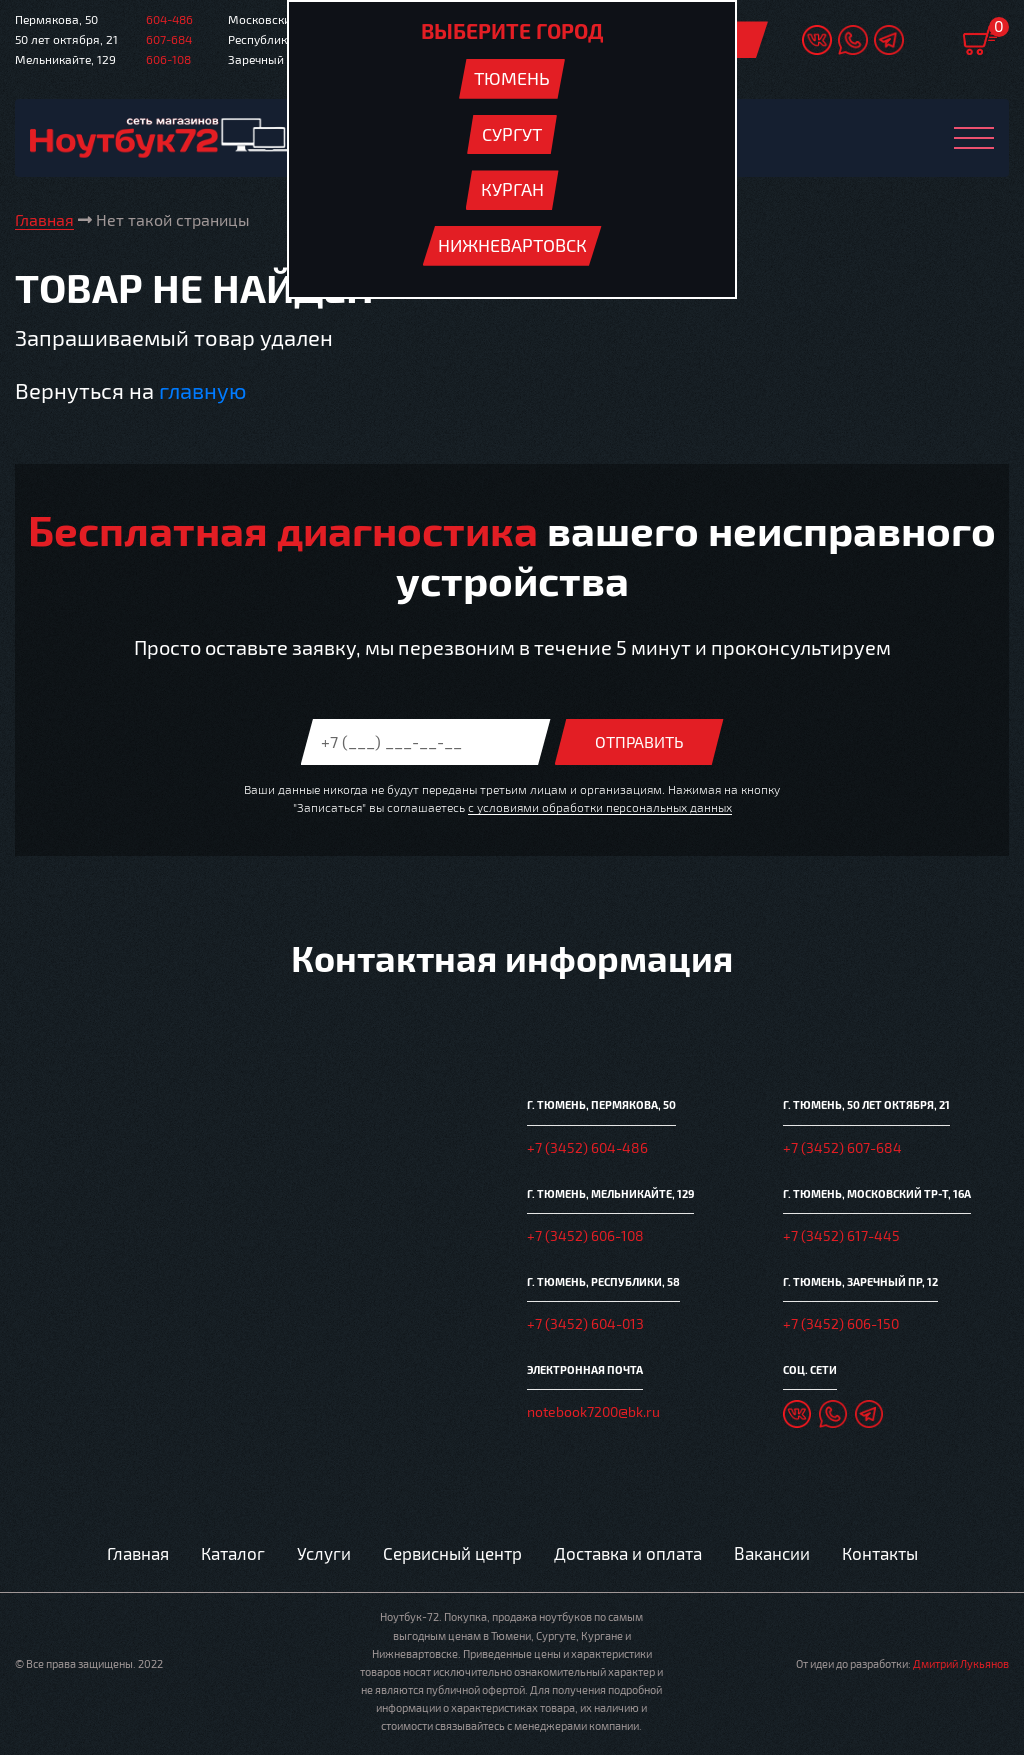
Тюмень (512, 78)
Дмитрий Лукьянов (961, 1663)
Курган (512, 189)
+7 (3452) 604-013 (585, 1323)
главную (202, 390)
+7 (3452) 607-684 (842, 1147)
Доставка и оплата (628, 1553)
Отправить (639, 741)
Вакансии (772, 1553)
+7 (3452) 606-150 (841, 1323)
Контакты (880, 1553)
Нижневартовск (512, 245)
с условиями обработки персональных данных (600, 807)
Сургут (512, 134)
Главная (138, 1553)
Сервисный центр (452, 1553)
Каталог (233, 1553)
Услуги (324, 1553)
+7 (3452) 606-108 (585, 1235)
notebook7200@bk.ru (593, 1411)
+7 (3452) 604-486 (587, 1147)
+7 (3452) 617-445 (841, 1235)
